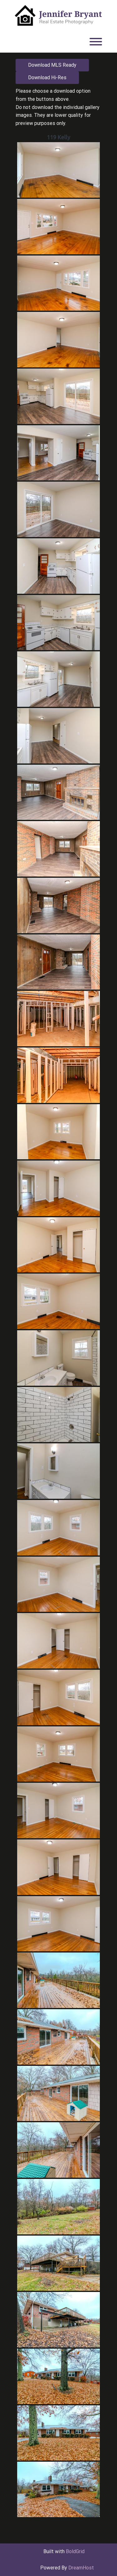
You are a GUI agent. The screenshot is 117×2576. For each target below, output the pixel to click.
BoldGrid (75, 2551)
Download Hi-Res (47, 77)
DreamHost (81, 2568)
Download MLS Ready (52, 65)
